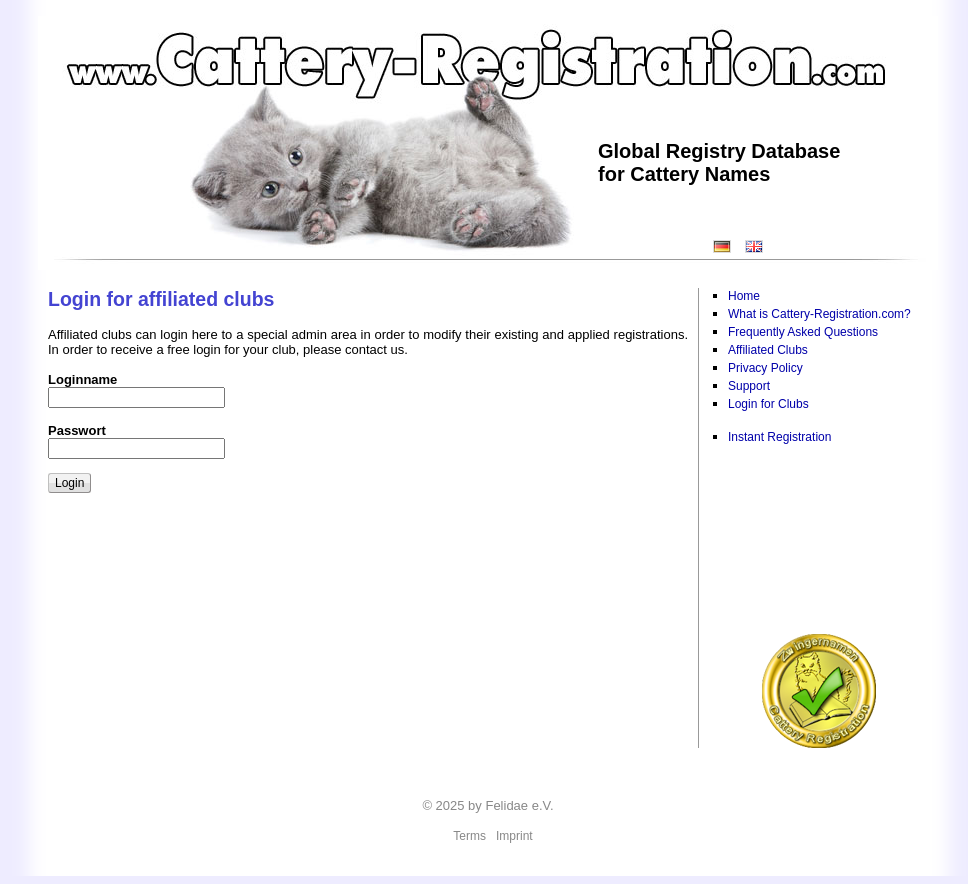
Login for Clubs (768, 404)
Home (744, 296)
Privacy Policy (765, 368)
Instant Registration (779, 437)
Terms (469, 836)
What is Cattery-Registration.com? (819, 314)
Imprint (514, 836)
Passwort (77, 430)
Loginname (82, 379)
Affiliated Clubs (768, 350)
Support (749, 386)
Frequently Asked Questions (803, 332)
